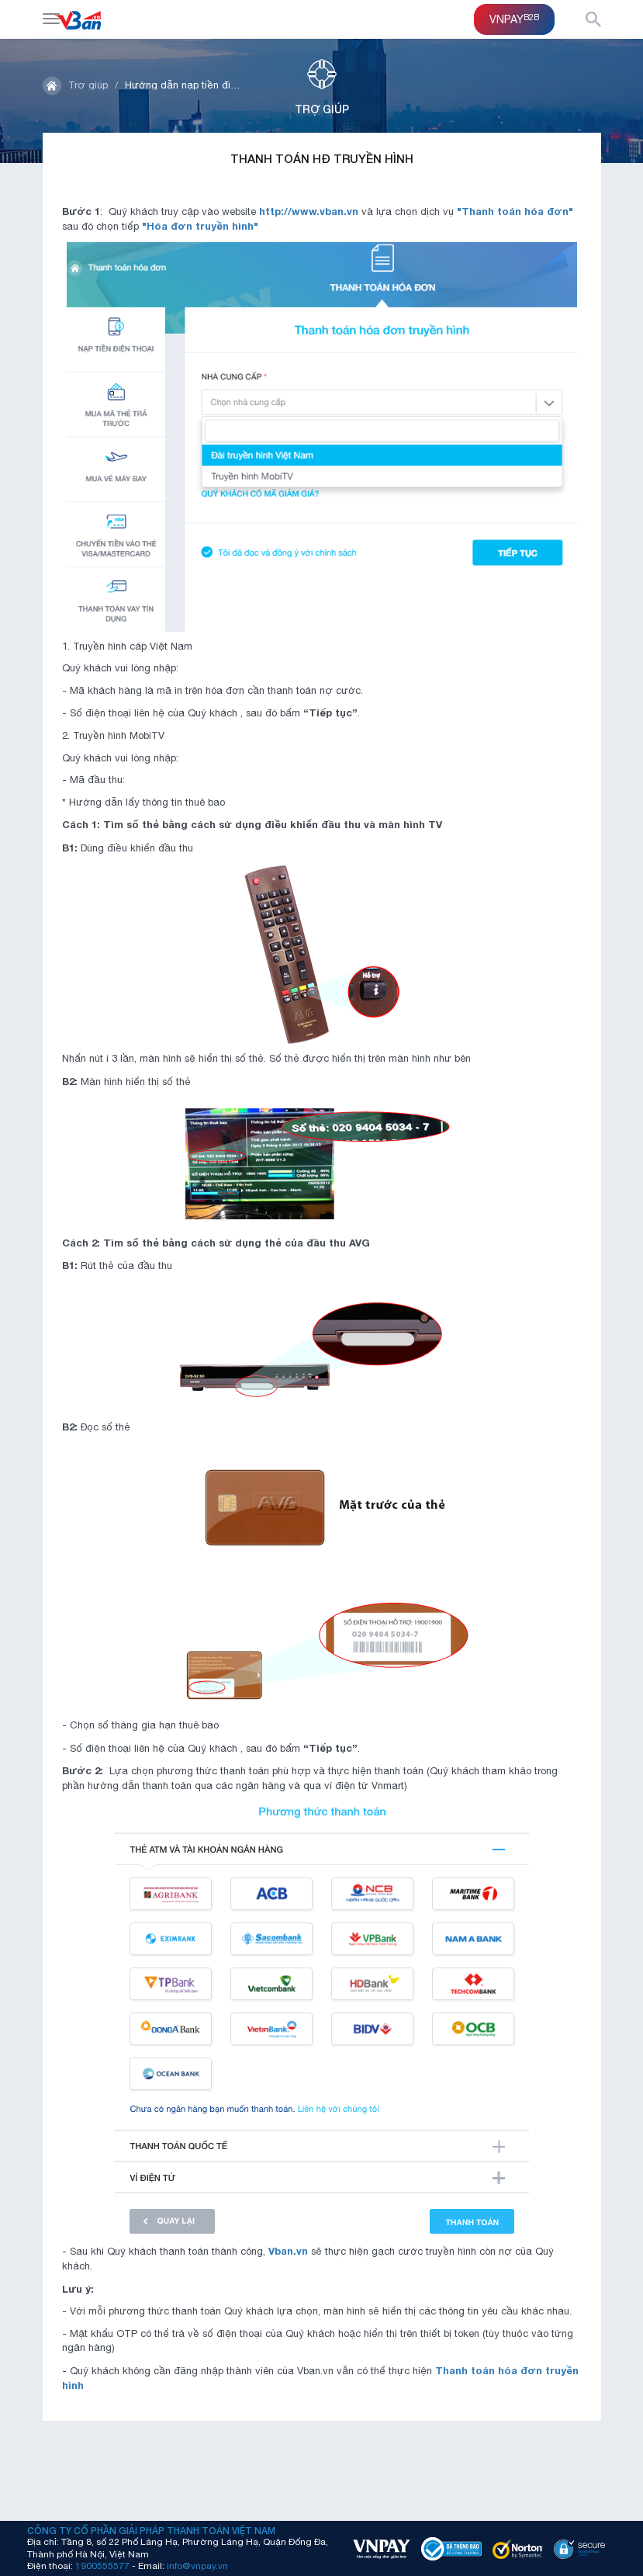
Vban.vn (288, 2251)
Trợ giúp (88, 85)
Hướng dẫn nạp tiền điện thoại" (198, 85)
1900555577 (102, 2565)
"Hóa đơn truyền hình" (200, 226)
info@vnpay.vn (197, 2565)
